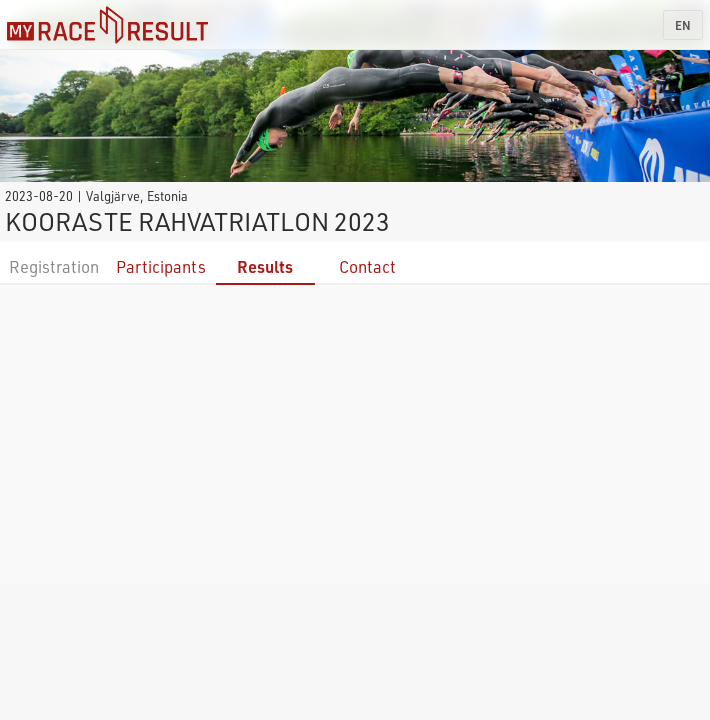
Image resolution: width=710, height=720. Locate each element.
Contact (367, 266)
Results (265, 266)
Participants (161, 266)
